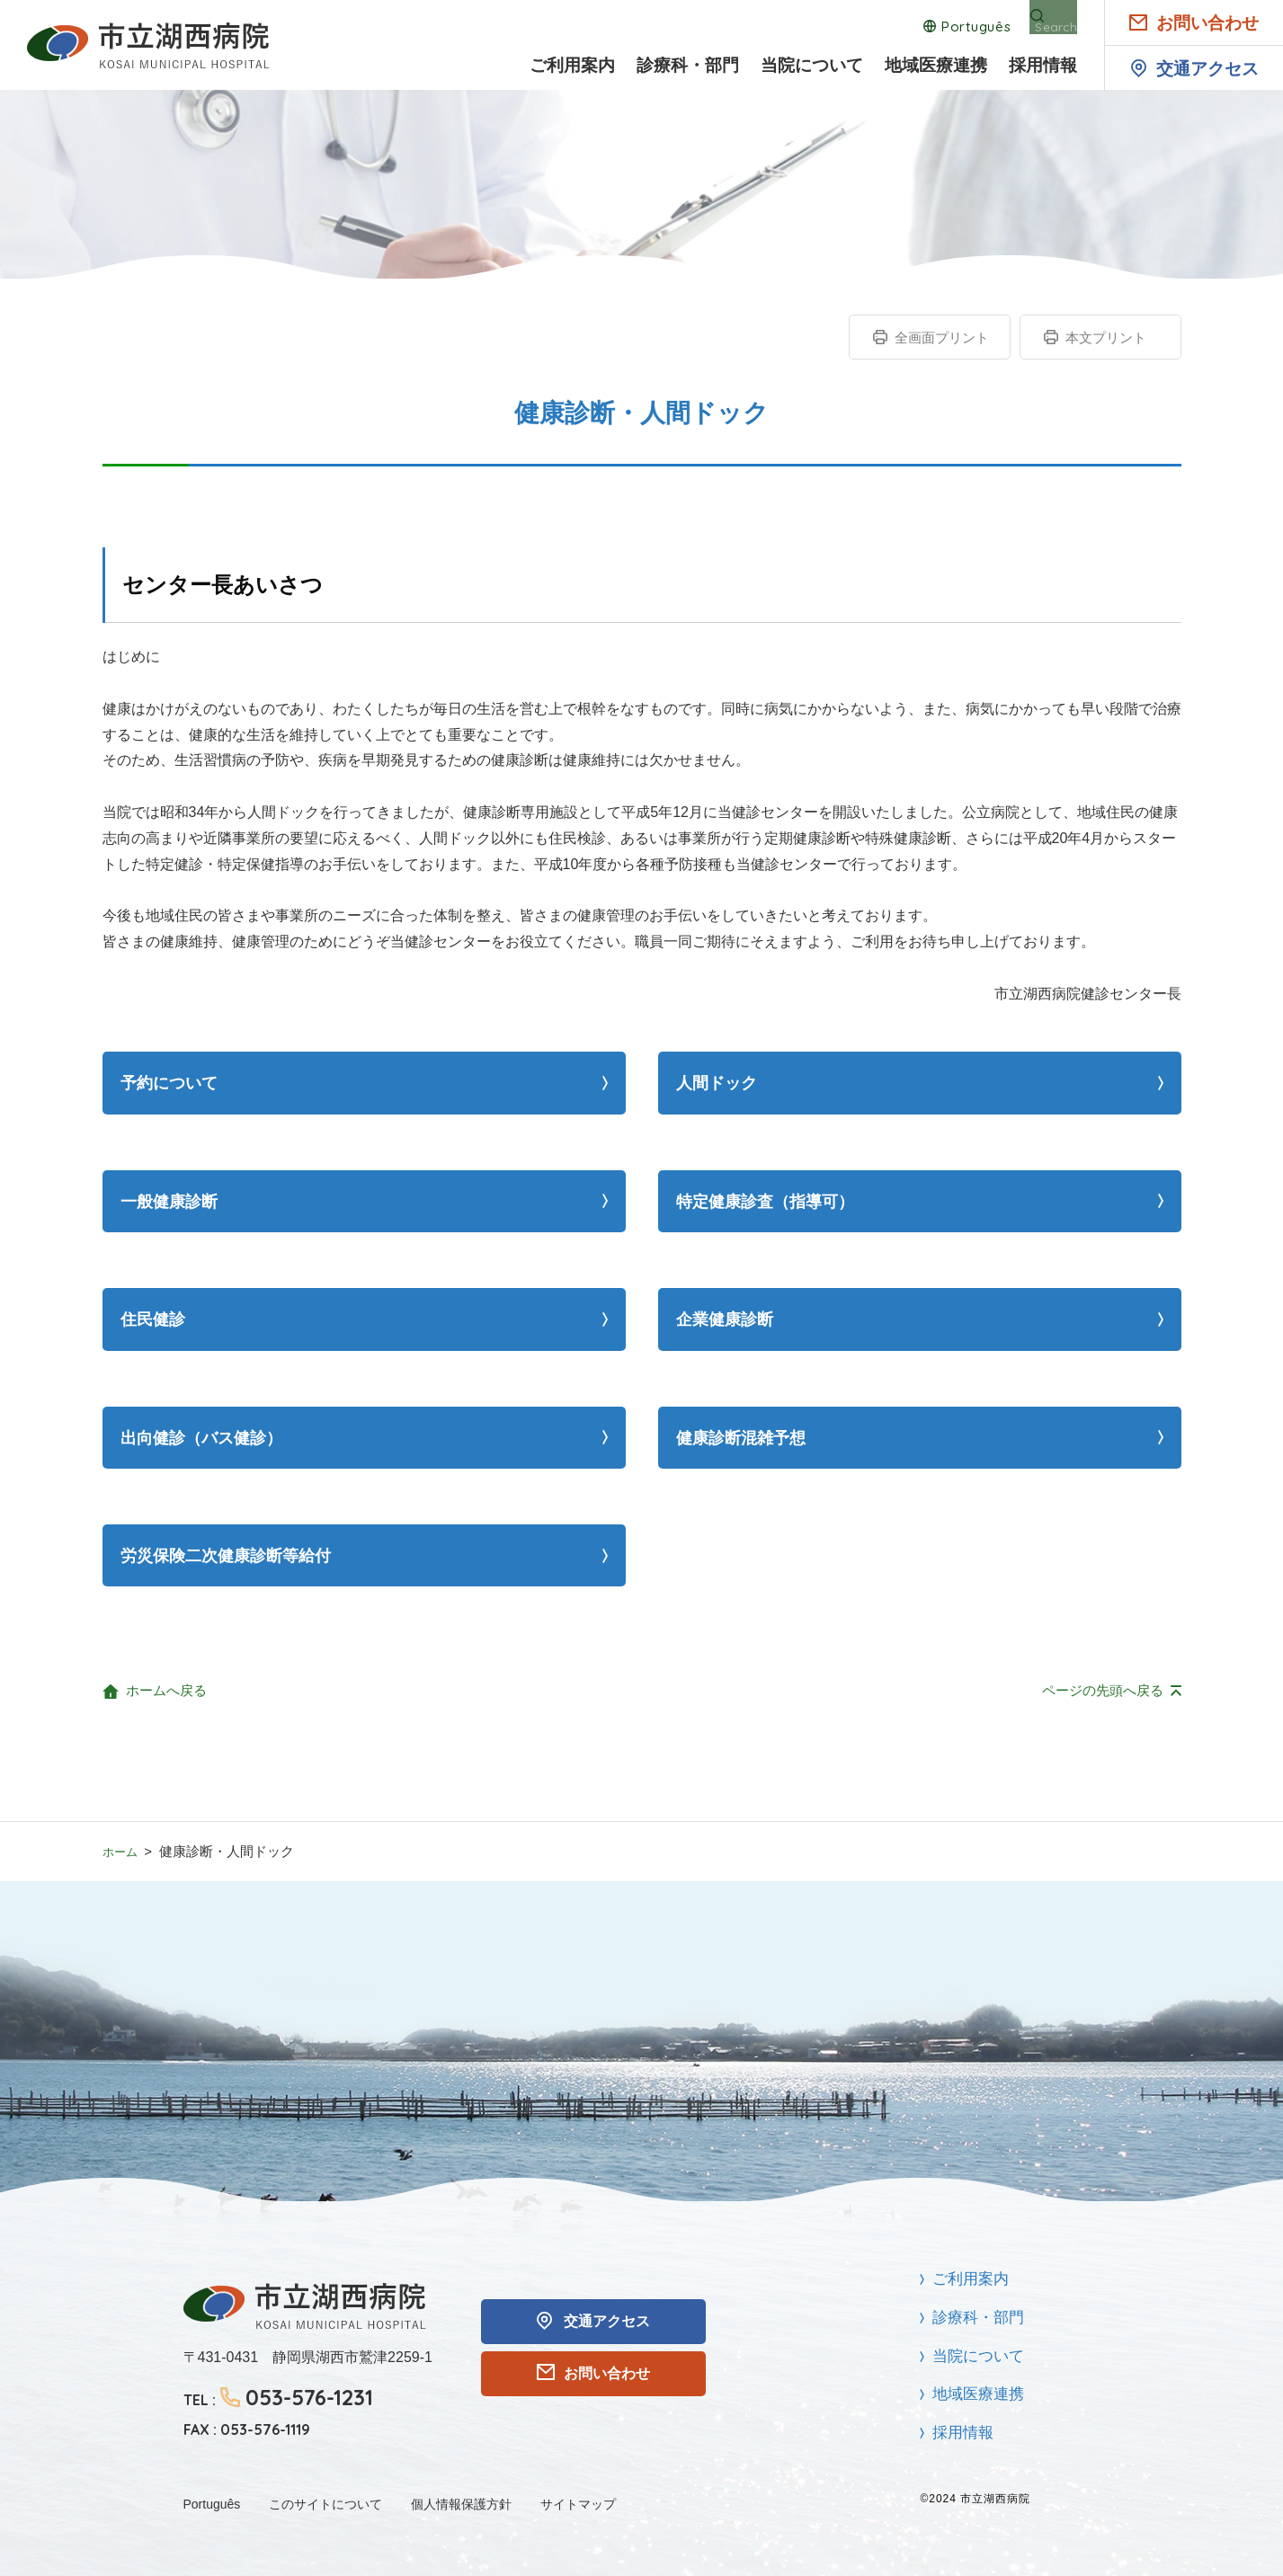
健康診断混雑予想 (741, 1438)
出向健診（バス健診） (201, 1438)
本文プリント (1105, 337)
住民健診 (152, 1319)
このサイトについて (325, 2504)
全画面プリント (942, 337)
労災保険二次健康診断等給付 (225, 1556)
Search (1053, 26)
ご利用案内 (572, 66)
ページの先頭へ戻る (1102, 1690)
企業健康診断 (724, 1319)
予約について (169, 1083)
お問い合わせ (1207, 22)
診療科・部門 (688, 66)
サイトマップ (578, 2504)
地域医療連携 (936, 66)
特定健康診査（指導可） (765, 1202)
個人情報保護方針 (461, 2504)
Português (958, 26)
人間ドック (716, 1083)
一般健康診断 (169, 1202)
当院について (812, 66)
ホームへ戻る (166, 1690)
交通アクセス (1207, 68)
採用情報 (1043, 66)
